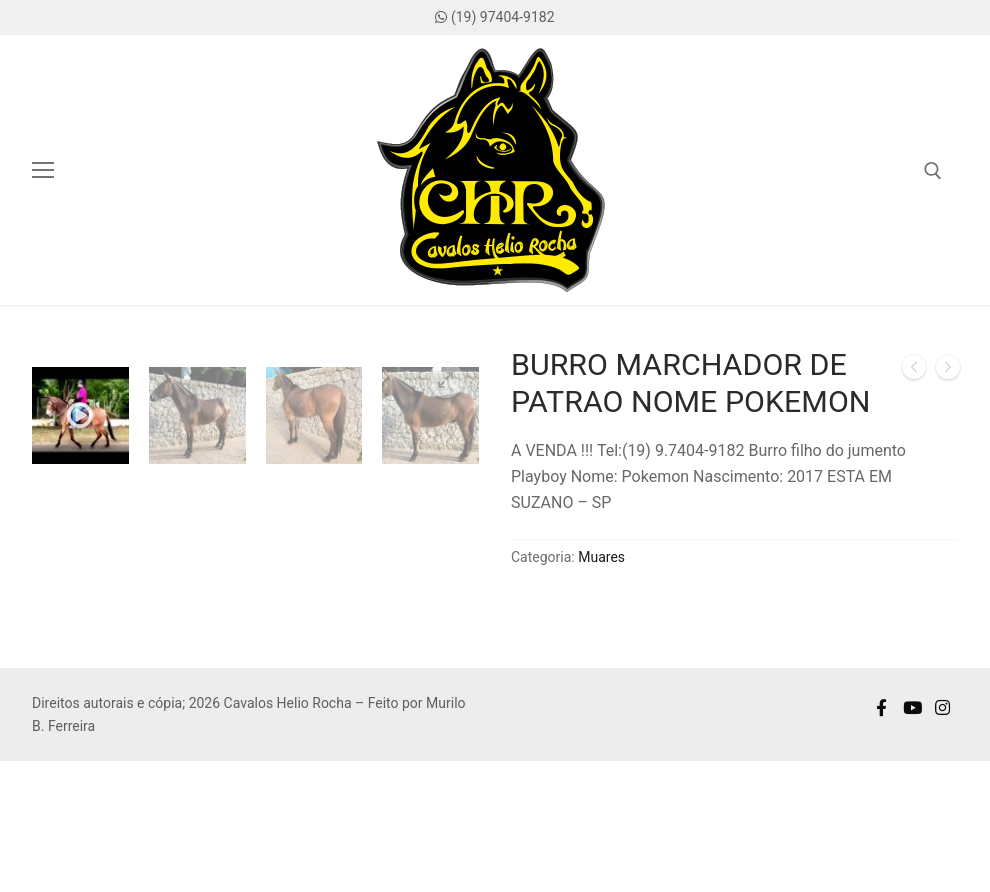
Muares (601, 557)
